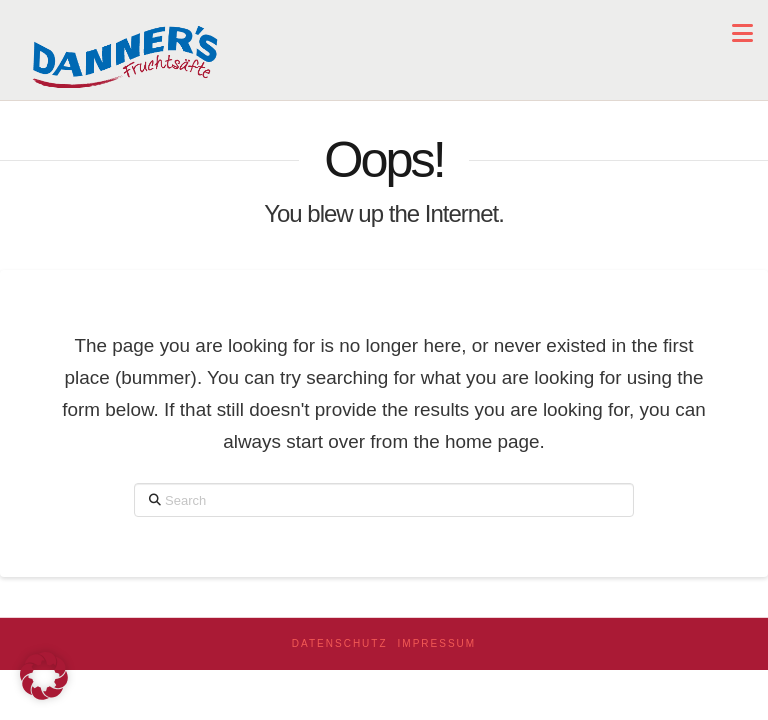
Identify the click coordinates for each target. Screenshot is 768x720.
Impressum (437, 643)
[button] (742, 33)
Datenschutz (340, 643)
